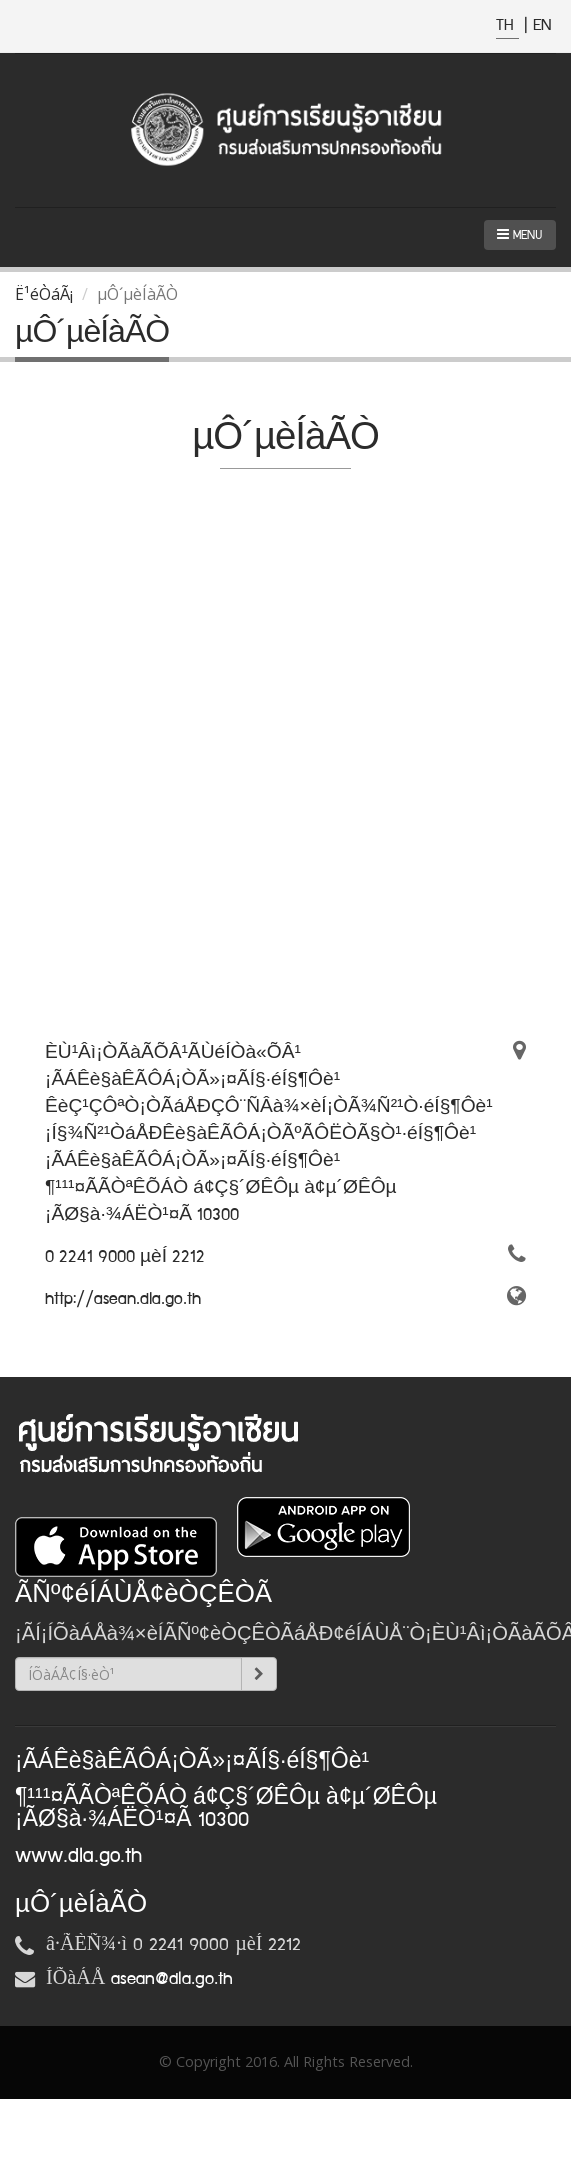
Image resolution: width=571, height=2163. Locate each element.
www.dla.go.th (78, 1856)
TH (507, 25)
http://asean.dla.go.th (123, 1299)
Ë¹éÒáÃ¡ (44, 294)
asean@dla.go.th (172, 1979)
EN (542, 25)
